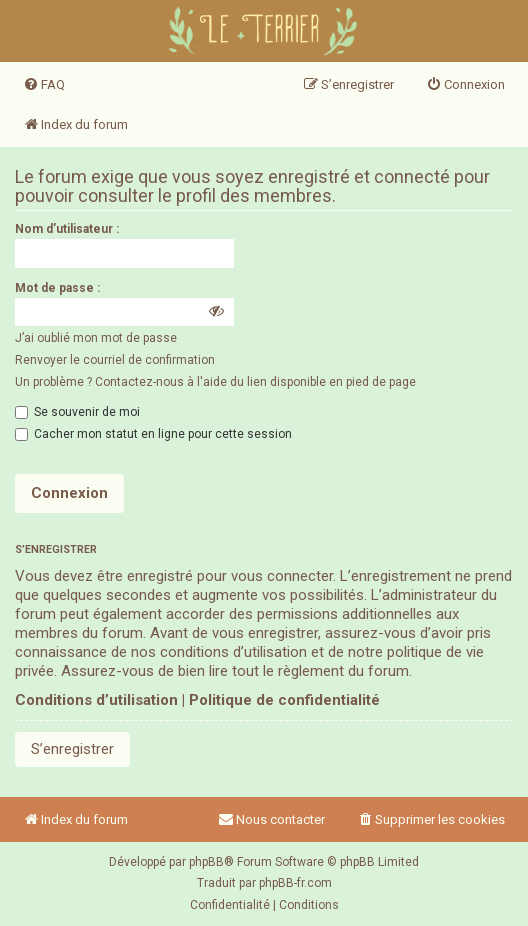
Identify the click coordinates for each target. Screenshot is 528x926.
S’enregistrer (72, 749)
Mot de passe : (57, 288)
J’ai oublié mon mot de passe (96, 338)
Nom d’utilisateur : (67, 229)
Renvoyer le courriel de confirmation (115, 360)
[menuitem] (44, 85)
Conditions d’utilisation (96, 700)
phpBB (206, 862)
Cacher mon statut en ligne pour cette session (153, 434)
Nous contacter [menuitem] (271, 819)
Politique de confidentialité (284, 700)
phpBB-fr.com (295, 883)
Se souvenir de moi (77, 412)
